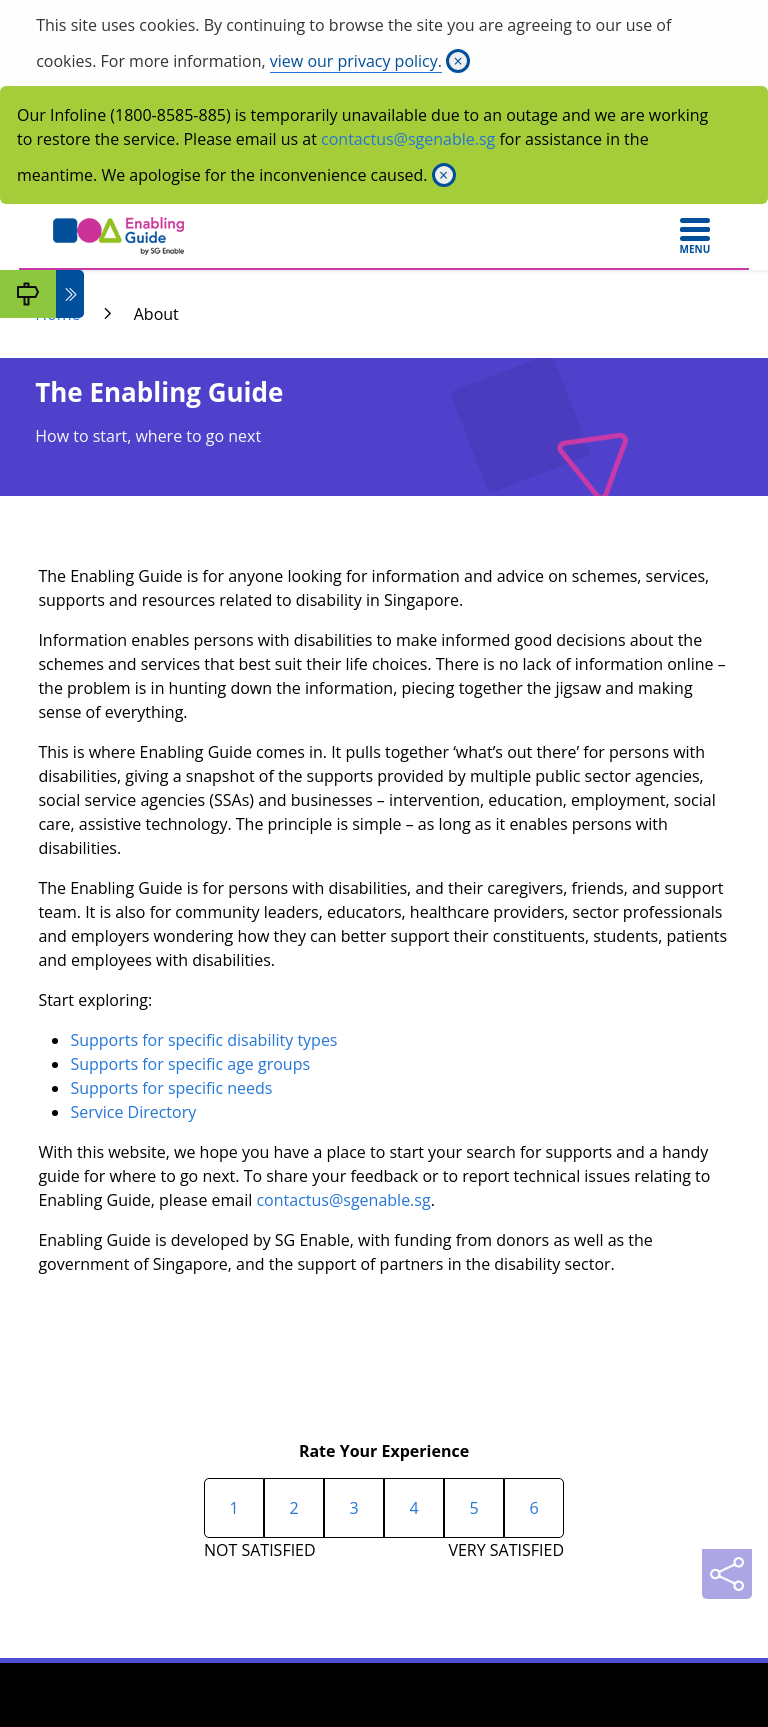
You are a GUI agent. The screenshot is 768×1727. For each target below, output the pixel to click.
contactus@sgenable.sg (408, 139)
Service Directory (133, 1112)
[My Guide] (28, 294)
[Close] (458, 61)
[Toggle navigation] (695, 236)
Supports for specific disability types (203, 1040)
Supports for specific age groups (190, 1064)
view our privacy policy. (356, 61)
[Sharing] (727, 1574)
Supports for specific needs (171, 1088)
